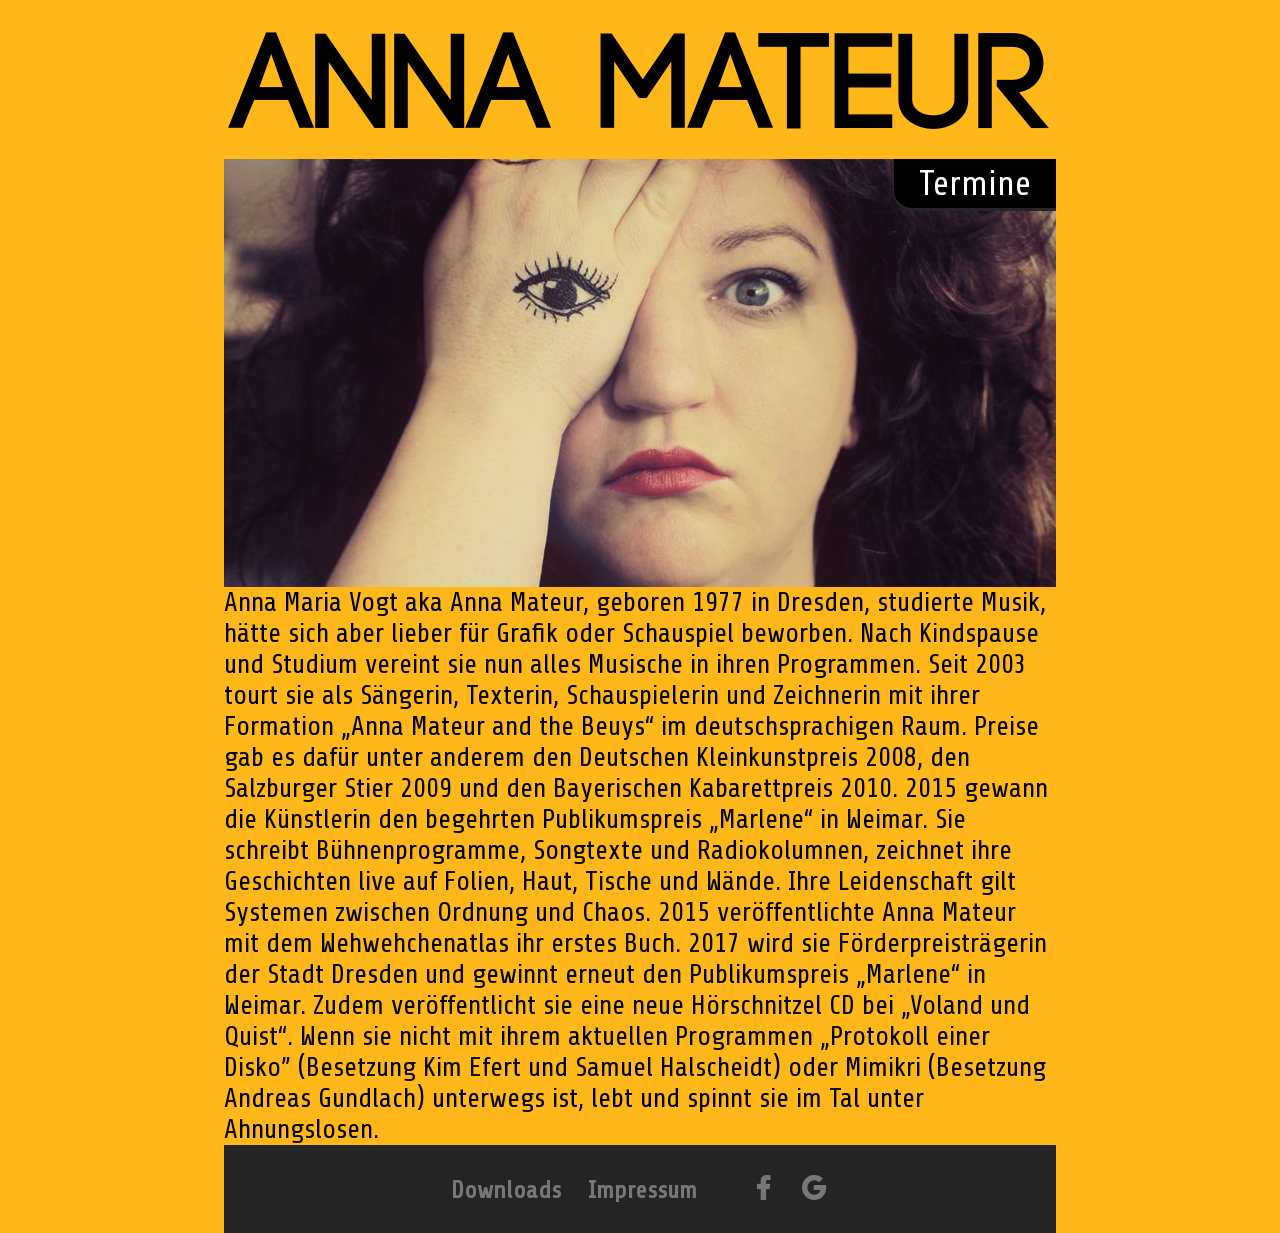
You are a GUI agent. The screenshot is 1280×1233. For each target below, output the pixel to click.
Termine (975, 183)
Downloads (506, 1190)
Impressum (642, 1190)
